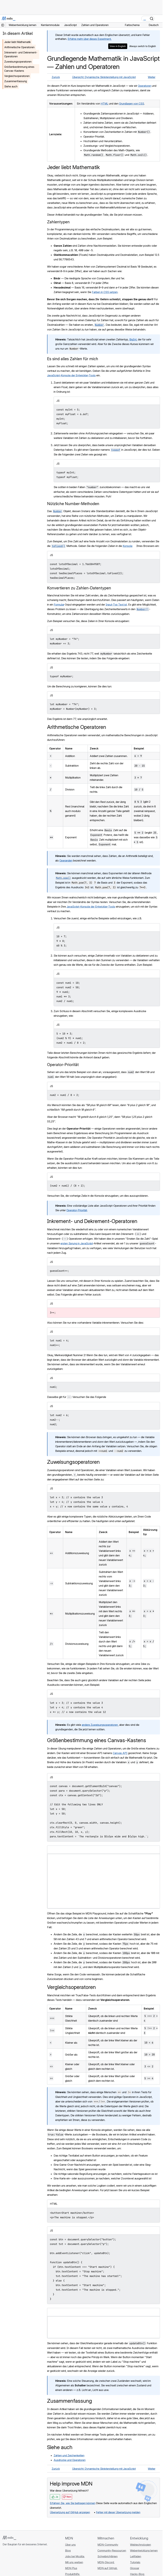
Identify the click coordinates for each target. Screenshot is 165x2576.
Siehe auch (10, 86)
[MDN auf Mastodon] (22, 2564)
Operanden (65, 860)
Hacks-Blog (137, 2574)
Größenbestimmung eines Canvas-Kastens (19, 68)
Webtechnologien (140, 2544)
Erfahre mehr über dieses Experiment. (90, 39)
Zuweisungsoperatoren (18, 61)
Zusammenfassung (15, 81)
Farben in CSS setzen (105, 292)
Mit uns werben (74, 2562)
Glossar (134, 2568)
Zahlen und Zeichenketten (69, 2455)
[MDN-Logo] (9, 2538)
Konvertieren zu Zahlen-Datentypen (79, 588)
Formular (59, 604)
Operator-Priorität (63, 1064)
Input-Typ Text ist (116, 604)
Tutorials (135, 2562)
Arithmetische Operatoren (19, 47)
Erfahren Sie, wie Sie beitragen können (72, 2503)
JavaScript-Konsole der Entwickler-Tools (71, 375)
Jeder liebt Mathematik (17, 42)
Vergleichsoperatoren (17, 76)
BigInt (133, 339)
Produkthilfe (72, 2574)
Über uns (70, 2544)
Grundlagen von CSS (131, 103)
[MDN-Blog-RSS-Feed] (28, 2564)
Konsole (127, 546)
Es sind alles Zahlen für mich (72, 358)
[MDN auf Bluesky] (10, 2564)
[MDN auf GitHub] (5, 2564)
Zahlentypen (58, 222)
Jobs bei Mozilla (75, 2556)
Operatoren (144, 85)
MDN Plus (71, 2568)
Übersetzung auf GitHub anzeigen (70, 2512)
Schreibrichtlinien (107, 2556)
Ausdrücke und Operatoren (70, 2460)
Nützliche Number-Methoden (73, 503)
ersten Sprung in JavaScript (77, 1243)
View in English (118, 46)
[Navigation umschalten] (159, 18)
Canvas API (120, 1753)
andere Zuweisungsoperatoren (100, 1724)
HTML (104, 103)
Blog (68, 2550)
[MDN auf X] (16, 2564)
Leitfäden (135, 2556)
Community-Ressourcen (111, 2550)
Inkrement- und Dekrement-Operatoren (20, 54)
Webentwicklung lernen (144, 2550)
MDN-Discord (106, 2562)
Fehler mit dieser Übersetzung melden (118, 2512)
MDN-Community (107, 2544)
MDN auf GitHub (107, 2568)
